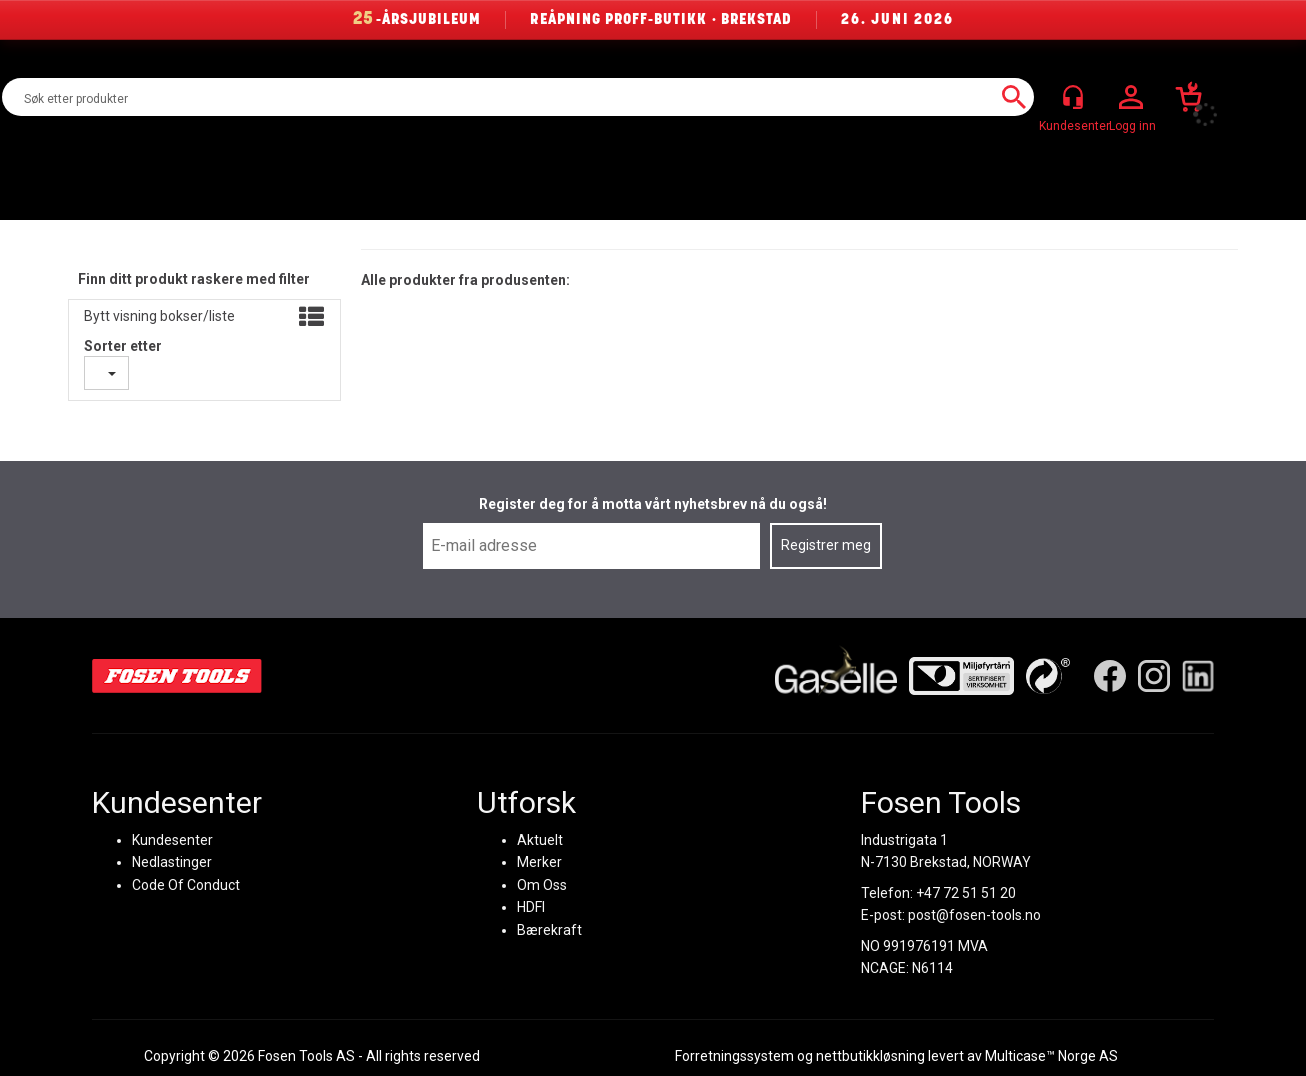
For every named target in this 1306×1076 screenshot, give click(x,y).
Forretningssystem (734, 1056)
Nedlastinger (172, 862)
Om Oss (542, 884)
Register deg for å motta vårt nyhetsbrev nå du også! (653, 504)
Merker (539, 862)
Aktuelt (540, 840)
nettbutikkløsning (870, 1056)
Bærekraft (549, 929)
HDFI (531, 907)
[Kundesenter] (1073, 97)
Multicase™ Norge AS (1051, 1056)
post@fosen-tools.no (974, 915)
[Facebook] (1110, 676)
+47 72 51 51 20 (966, 892)
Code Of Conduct (186, 884)
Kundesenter (172, 840)
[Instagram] (1154, 676)
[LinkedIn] (1198, 676)
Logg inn (1131, 98)
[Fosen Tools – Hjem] (177, 676)
